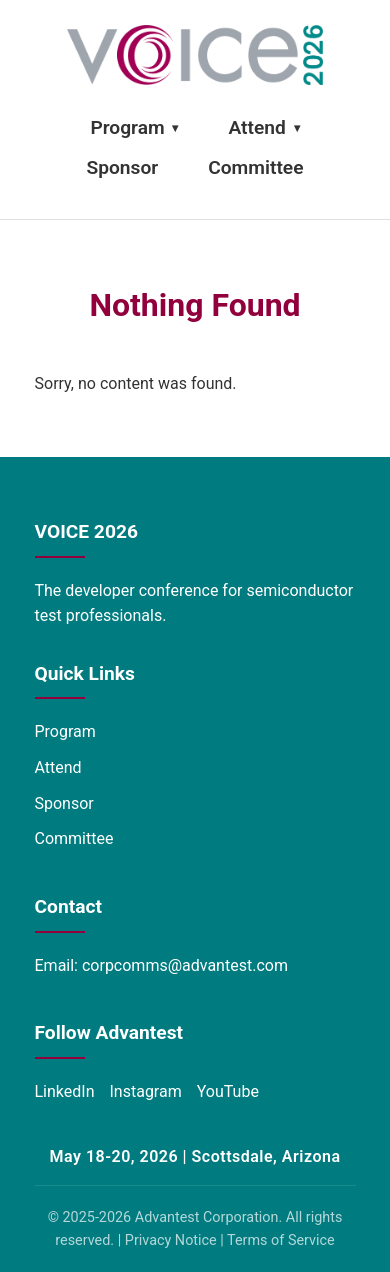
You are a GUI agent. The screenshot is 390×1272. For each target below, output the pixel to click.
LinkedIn (65, 1091)
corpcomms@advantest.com (185, 965)
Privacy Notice (171, 1240)
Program (134, 127)
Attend (263, 127)
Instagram (146, 1091)
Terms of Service (281, 1240)
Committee (255, 167)
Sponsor (123, 167)
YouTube (228, 1091)
